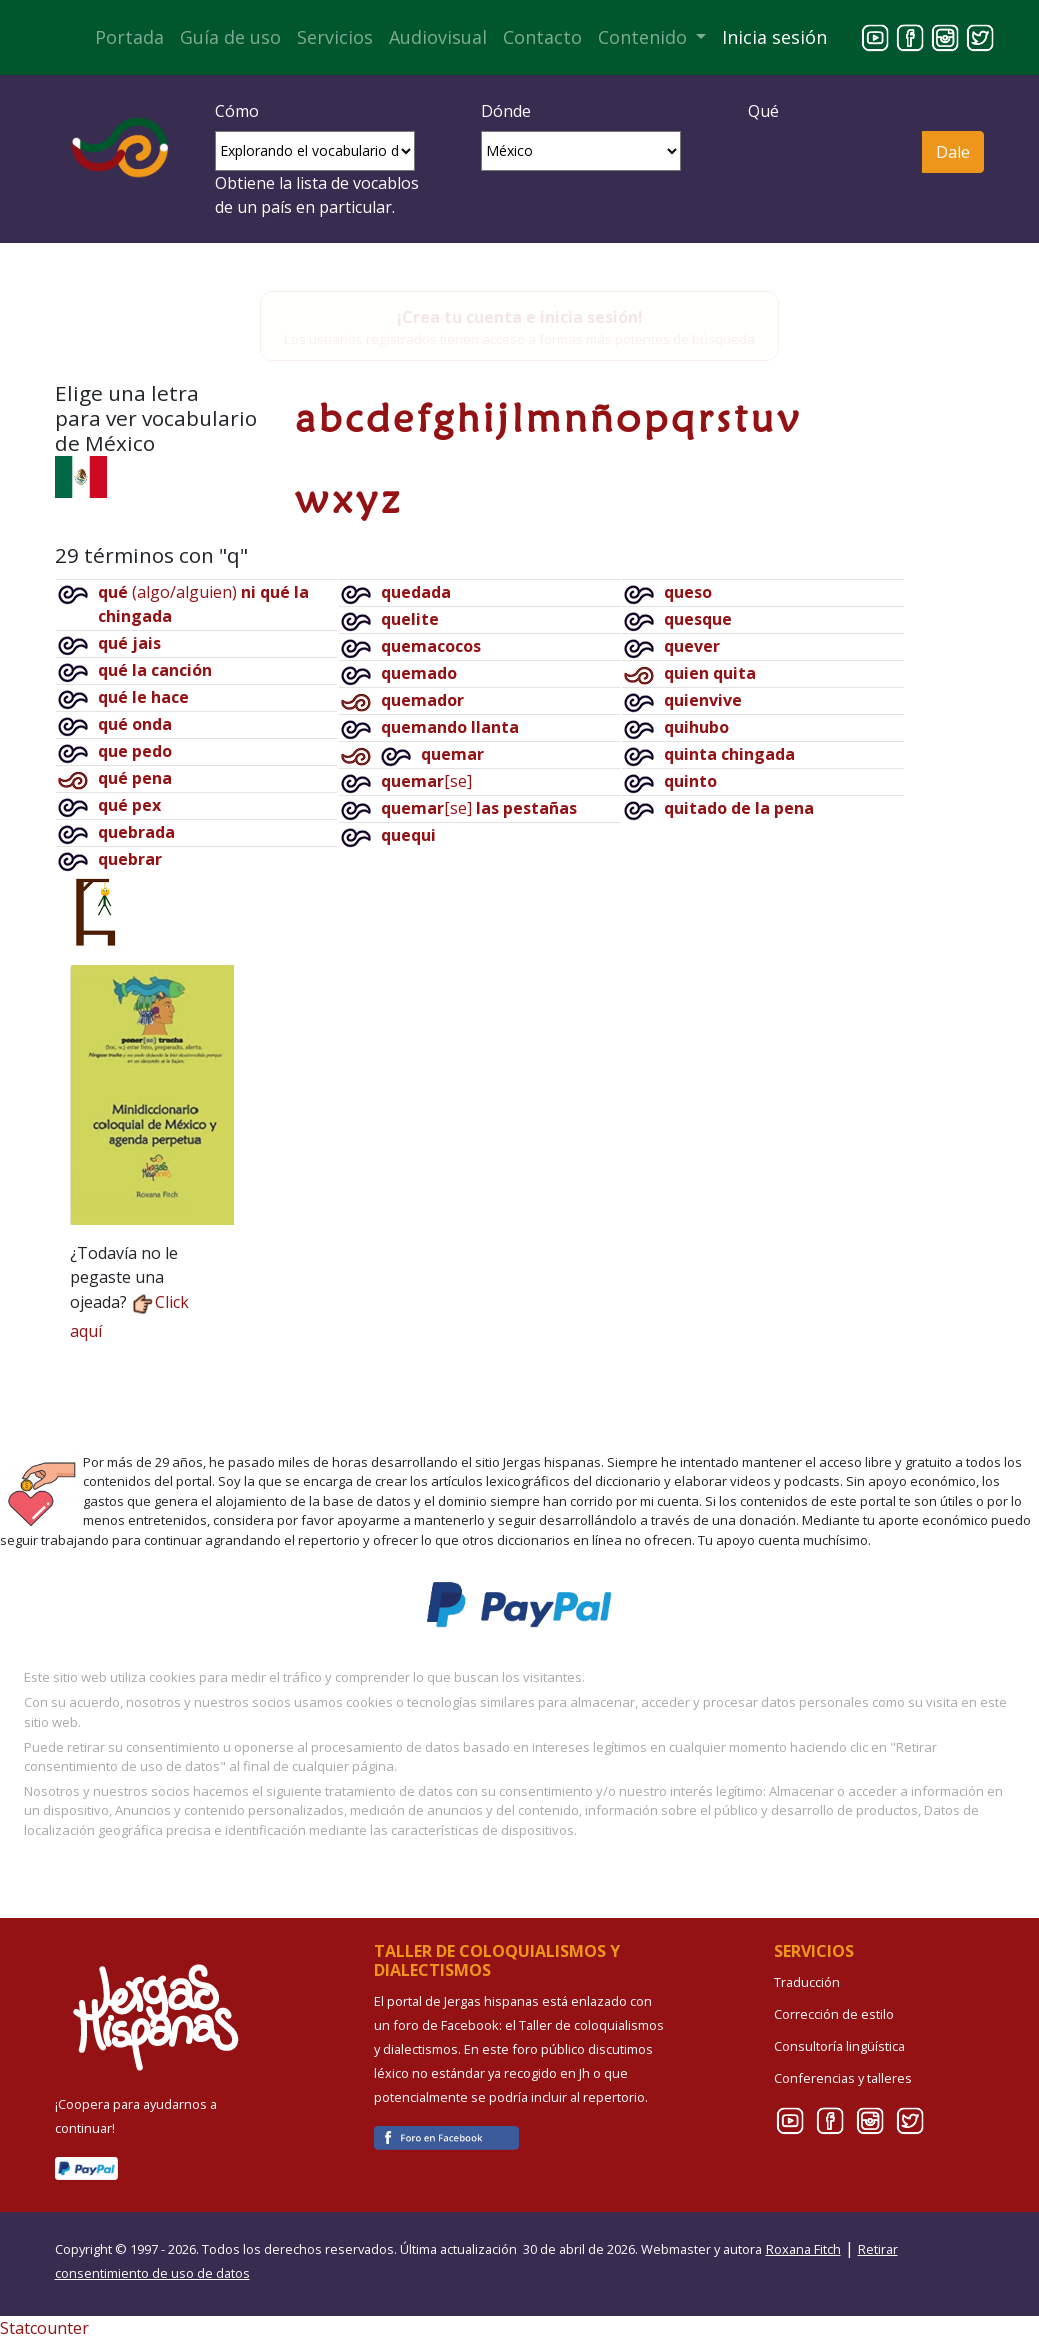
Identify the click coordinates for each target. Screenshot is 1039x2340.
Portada (129, 37)
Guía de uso (230, 37)
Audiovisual (438, 37)
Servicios (335, 37)
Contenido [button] (645, 37)
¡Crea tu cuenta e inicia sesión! (520, 317)
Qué (763, 111)
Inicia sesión (774, 37)
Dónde (506, 111)
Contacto (542, 37)
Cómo (237, 111)
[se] (426, 781)
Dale (953, 152)
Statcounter (44, 2328)
